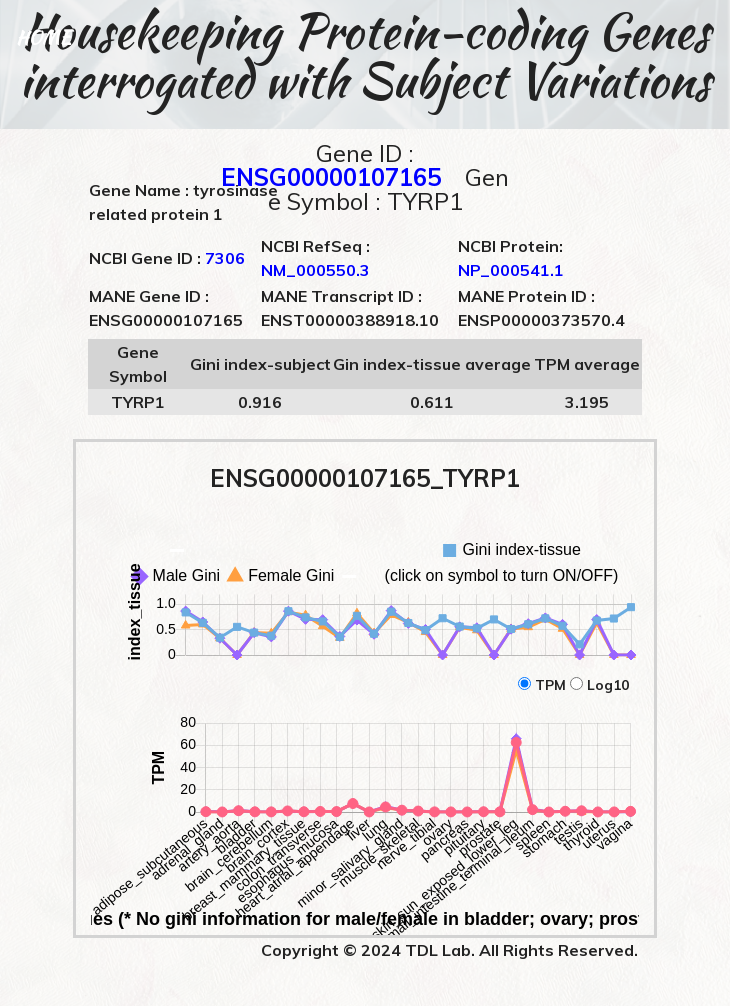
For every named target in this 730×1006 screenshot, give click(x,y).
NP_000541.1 (511, 270)
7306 (225, 258)
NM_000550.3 (315, 270)
